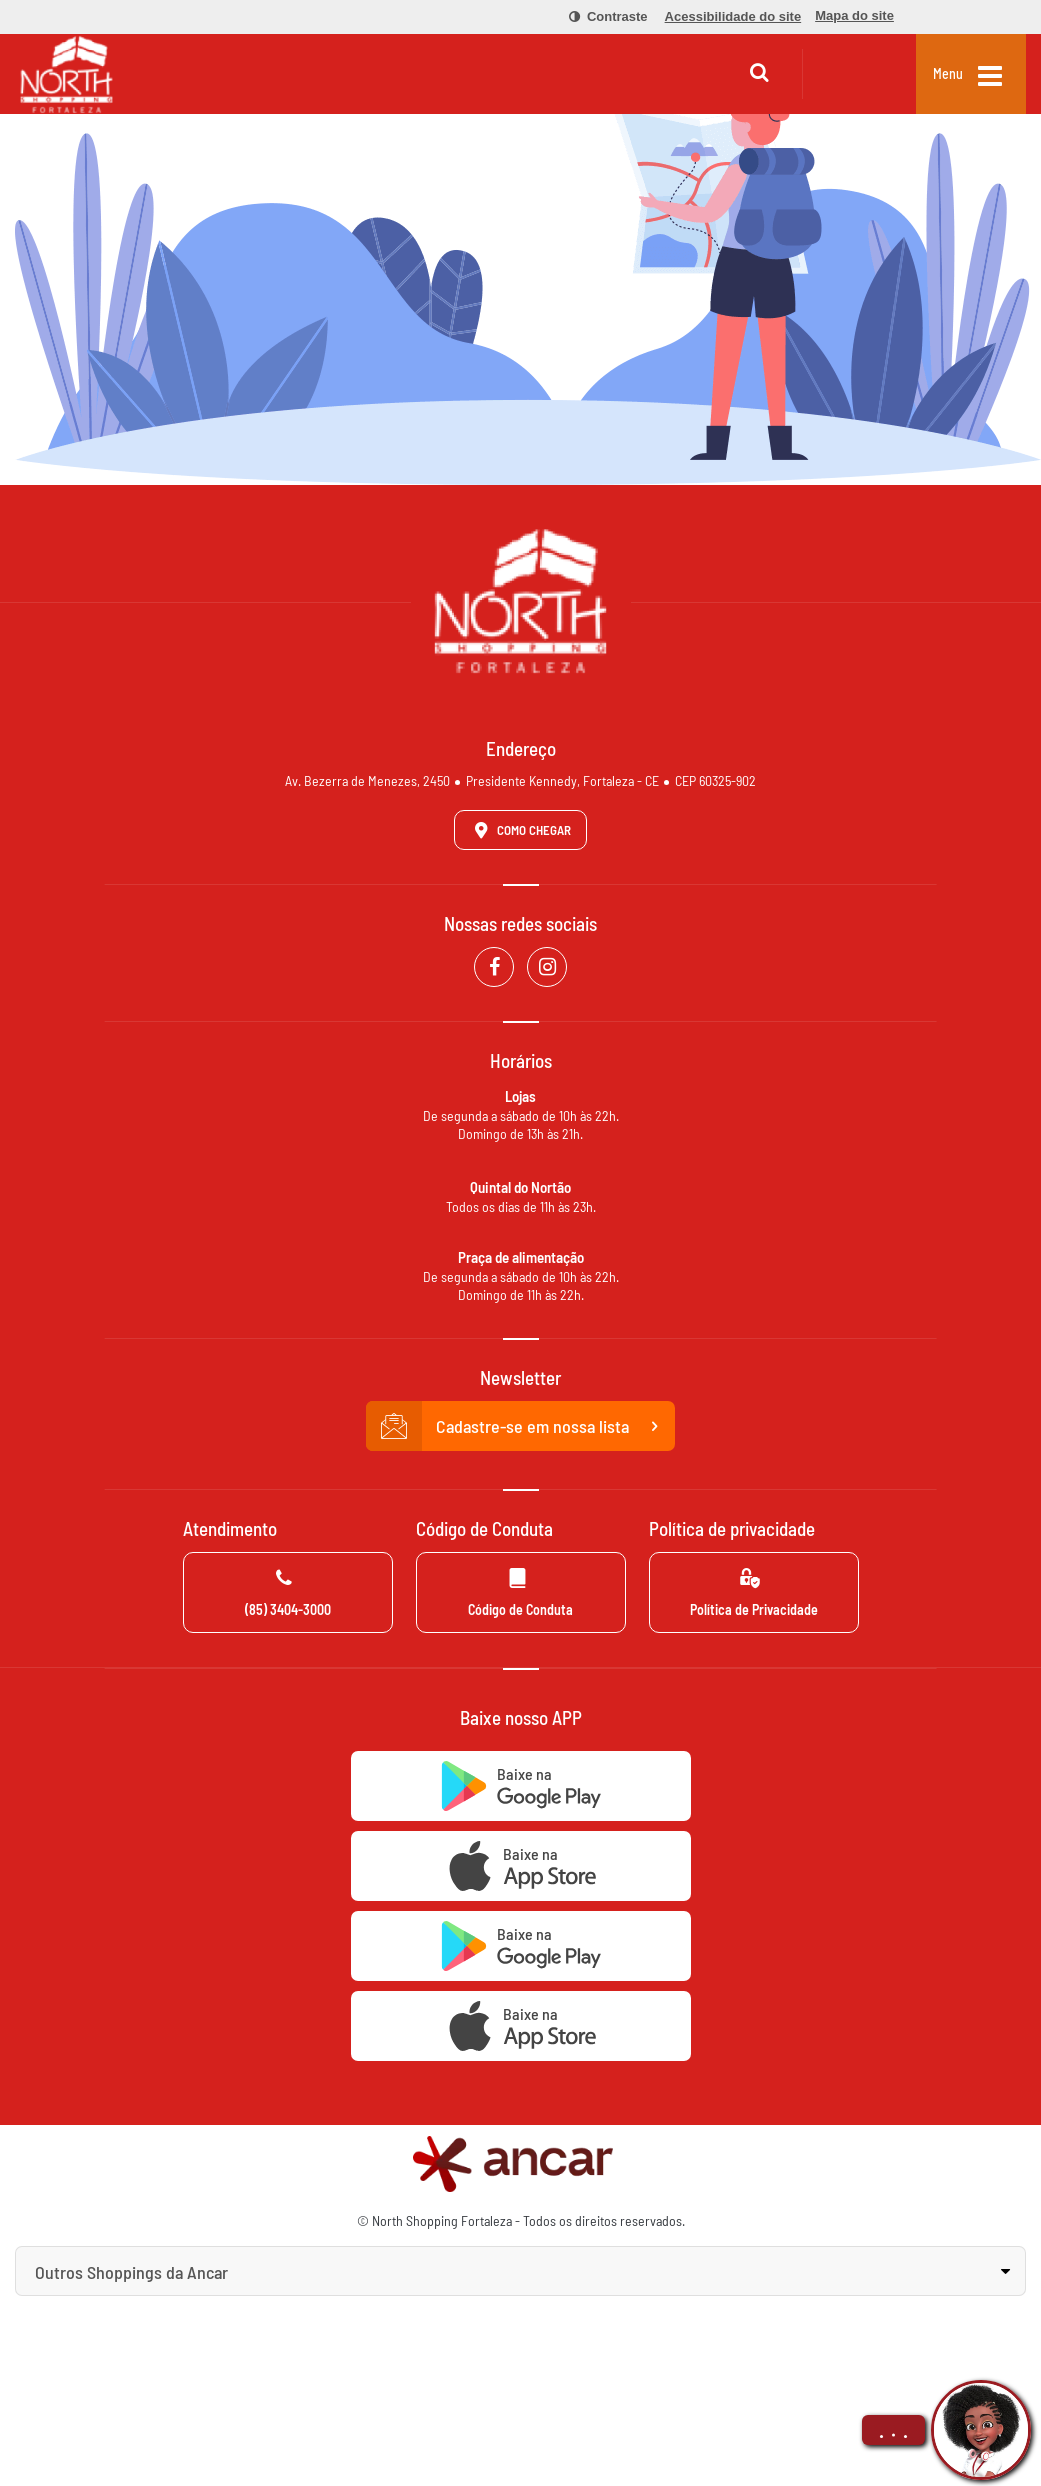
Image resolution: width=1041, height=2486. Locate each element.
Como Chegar (519, 830)
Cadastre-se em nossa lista (521, 1426)
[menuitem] (597, 17)
